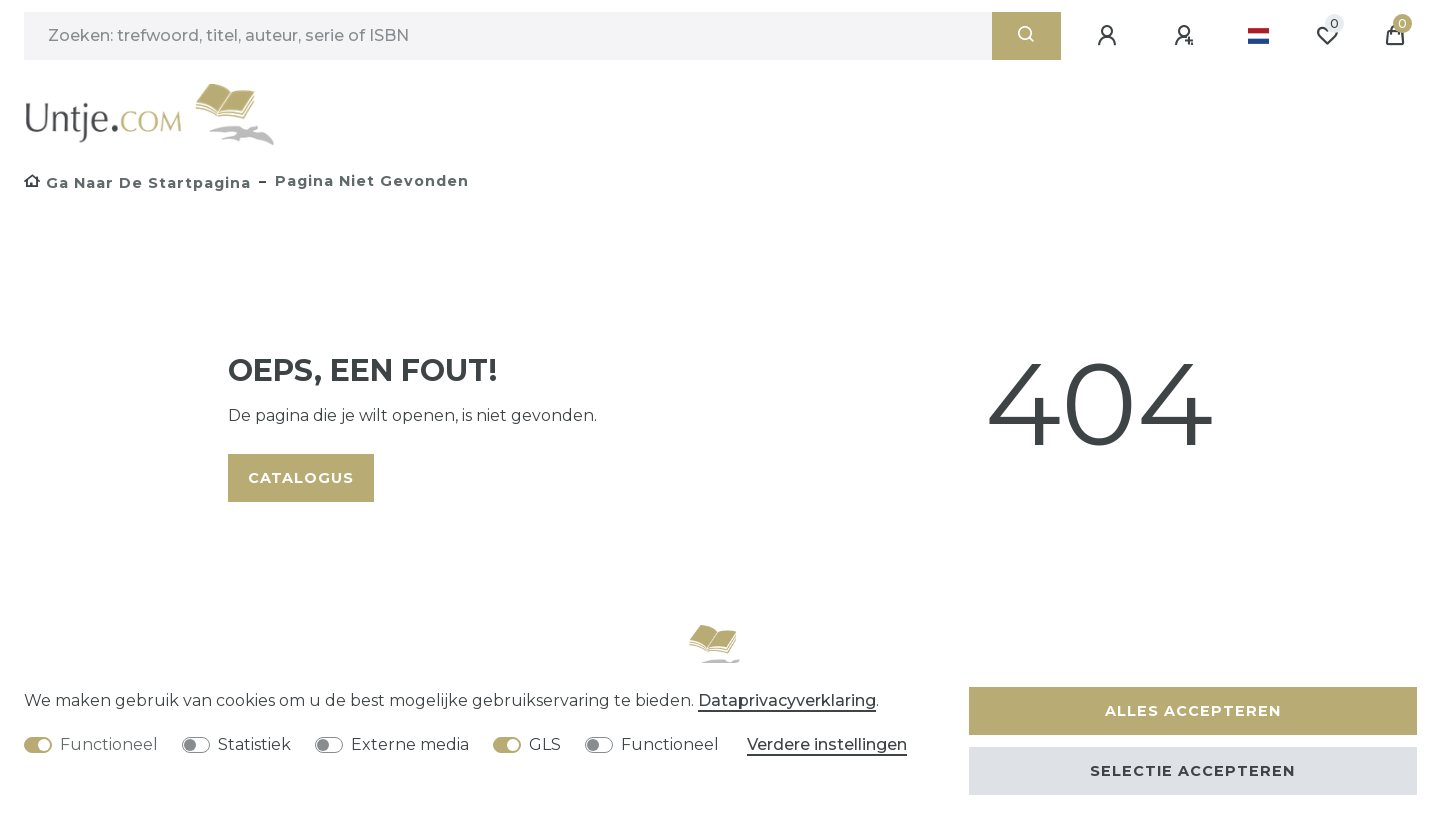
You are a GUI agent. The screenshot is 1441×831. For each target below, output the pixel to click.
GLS (545, 744)
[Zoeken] (1026, 36)
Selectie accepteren (1192, 771)
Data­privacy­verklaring (787, 700)
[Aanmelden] (1110, 36)
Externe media (410, 744)
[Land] (1258, 36)
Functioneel (109, 744)
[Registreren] (1187, 36)
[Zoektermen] (508, 36)
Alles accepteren (1193, 711)
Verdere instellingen (827, 744)
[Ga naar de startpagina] (137, 183)
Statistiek (254, 744)
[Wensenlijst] (1327, 36)
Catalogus (301, 478)
